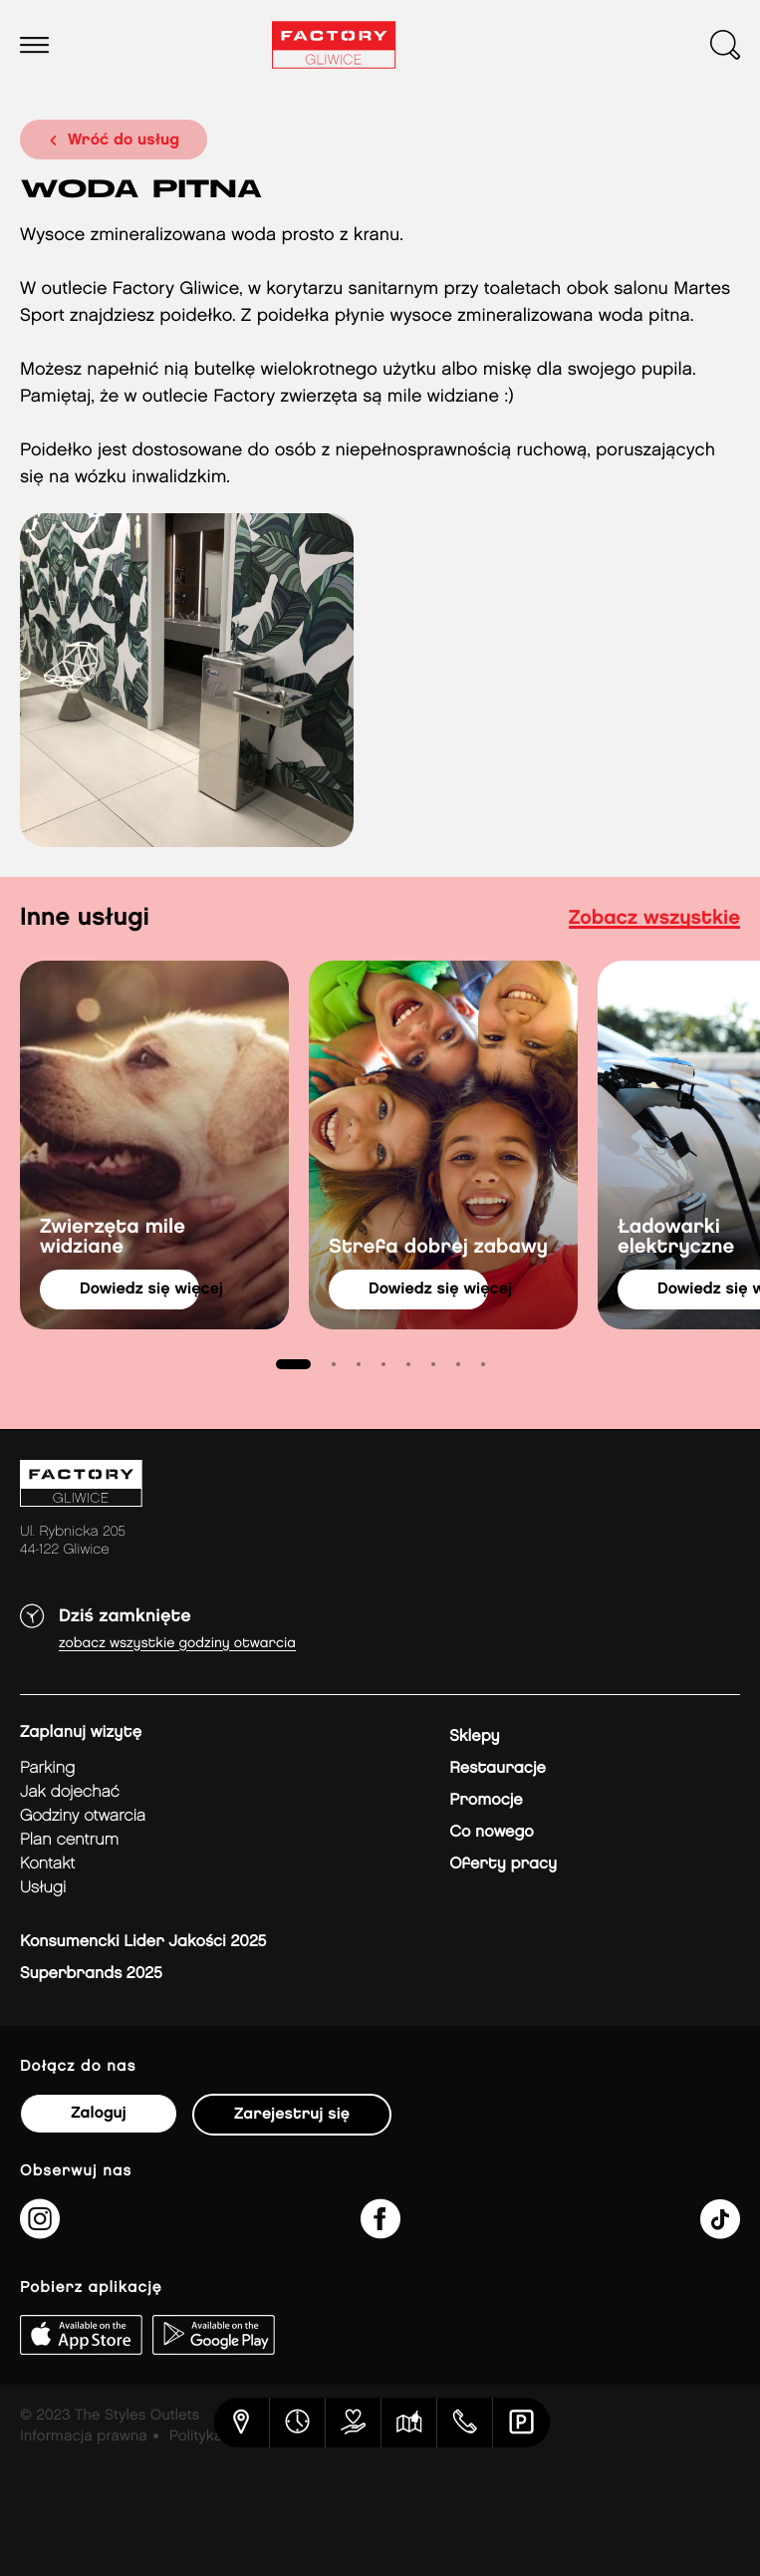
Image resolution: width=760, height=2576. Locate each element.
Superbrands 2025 (91, 1973)
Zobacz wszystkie (654, 919)
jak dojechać (70, 1792)
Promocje (485, 1800)
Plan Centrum (69, 1840)
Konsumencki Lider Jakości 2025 (143, 1941)
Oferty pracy (503, 1864)
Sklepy (474, 1736)
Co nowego (491, 1832)
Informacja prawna (83, 2436)
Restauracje (497, 1768)
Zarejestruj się (292, 2114)
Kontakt (47, 1864)
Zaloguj (98, 2113)
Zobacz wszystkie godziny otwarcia (177, 1643)
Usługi (43, 1887)
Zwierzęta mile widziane (112, 1238)
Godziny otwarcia (82, 1816)
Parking (47, 1768)
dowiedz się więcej (139, 1289)
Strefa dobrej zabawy (438, 1248)
